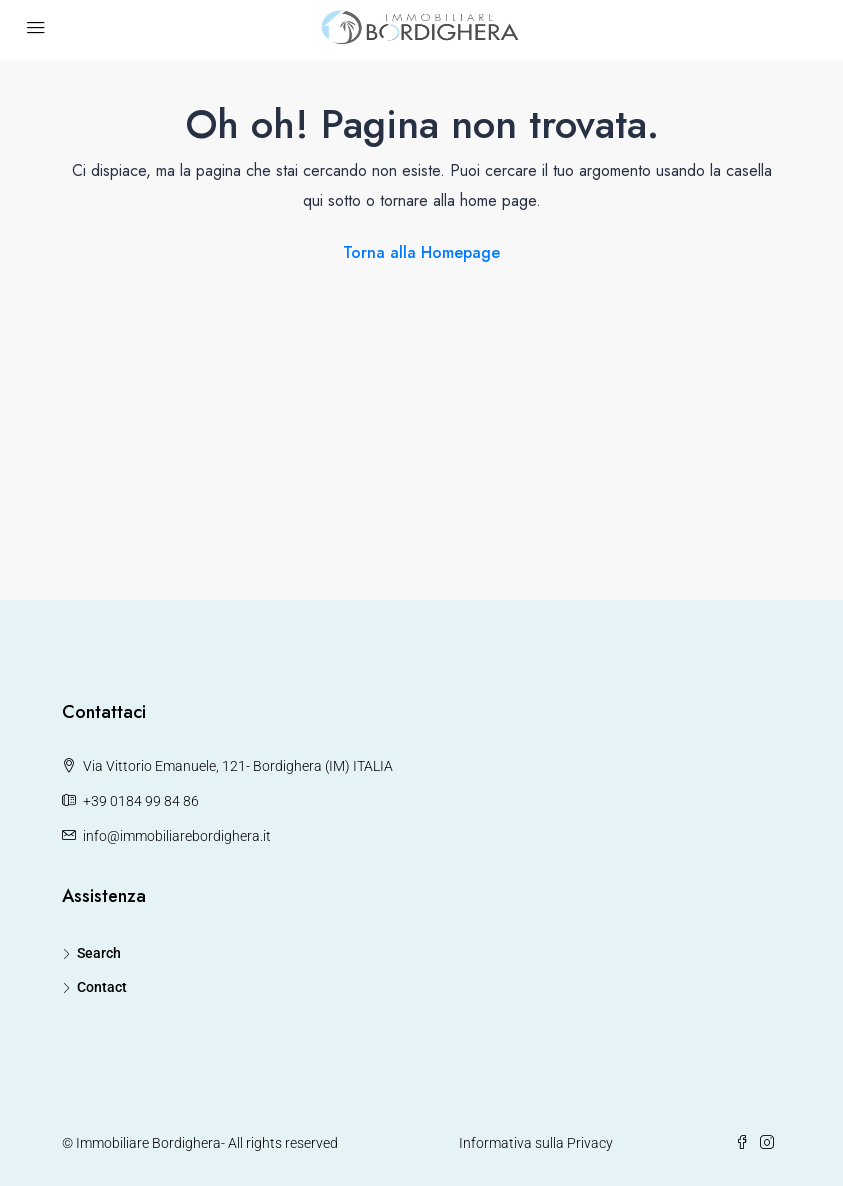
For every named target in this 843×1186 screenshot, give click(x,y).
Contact (102, 987)
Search (99, 953)
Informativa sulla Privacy (536, 1143)
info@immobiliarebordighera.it (177, 836)
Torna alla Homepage (421, 252)
